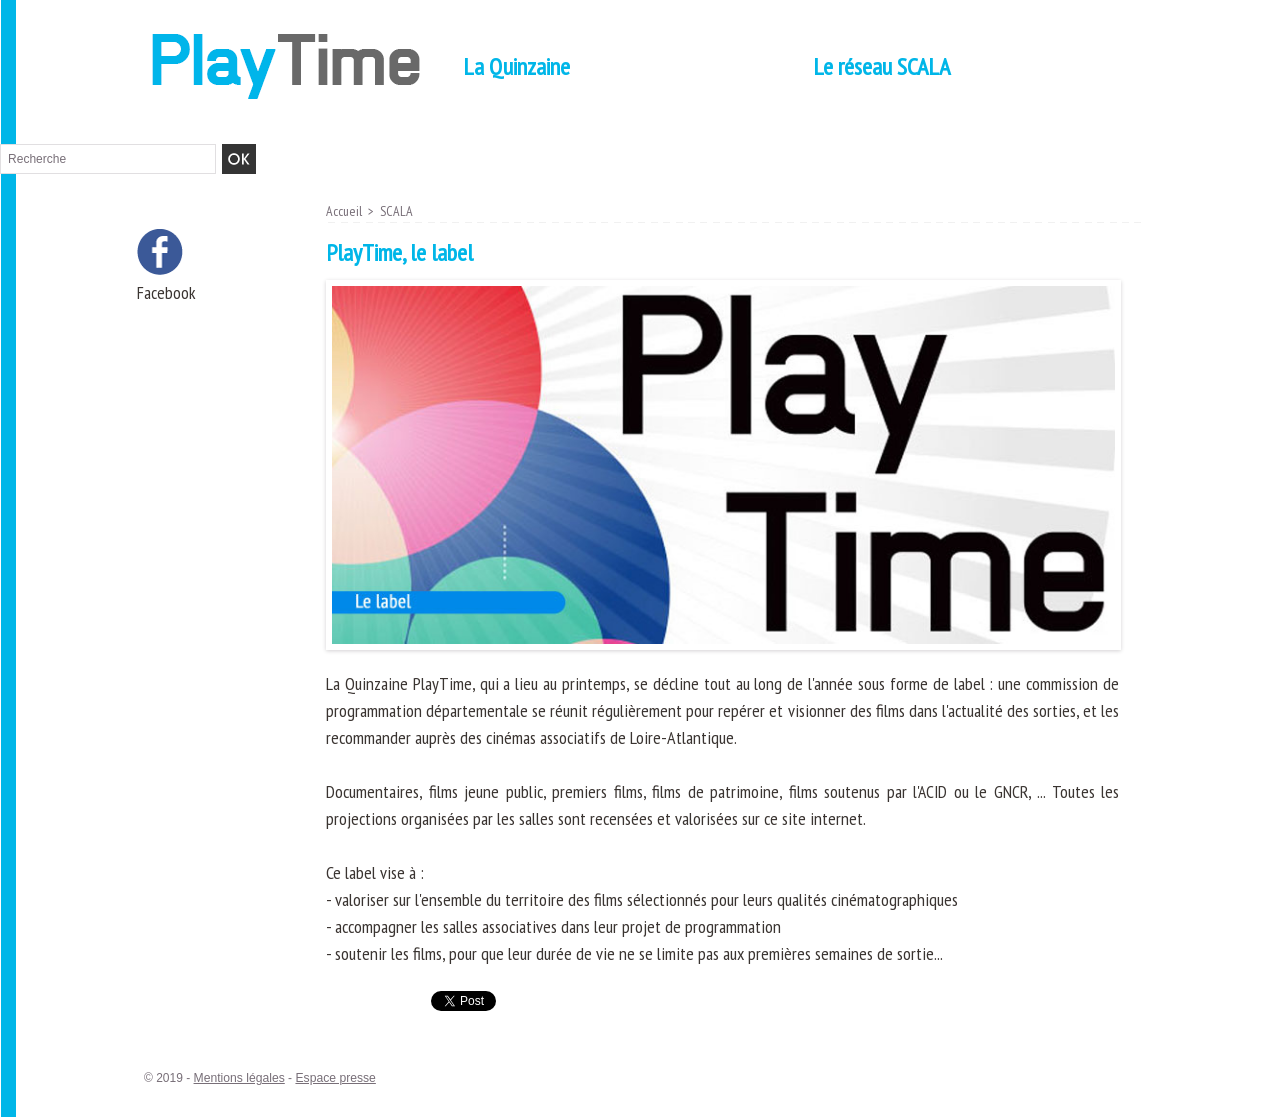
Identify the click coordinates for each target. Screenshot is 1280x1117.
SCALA (397, 211)
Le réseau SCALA (881, 66)
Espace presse (333, 1078)
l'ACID (929, 791)
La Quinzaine (516, 66)
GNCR (1010, 791)
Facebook (166, 292)
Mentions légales (239, 1078)
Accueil (344, 211)
